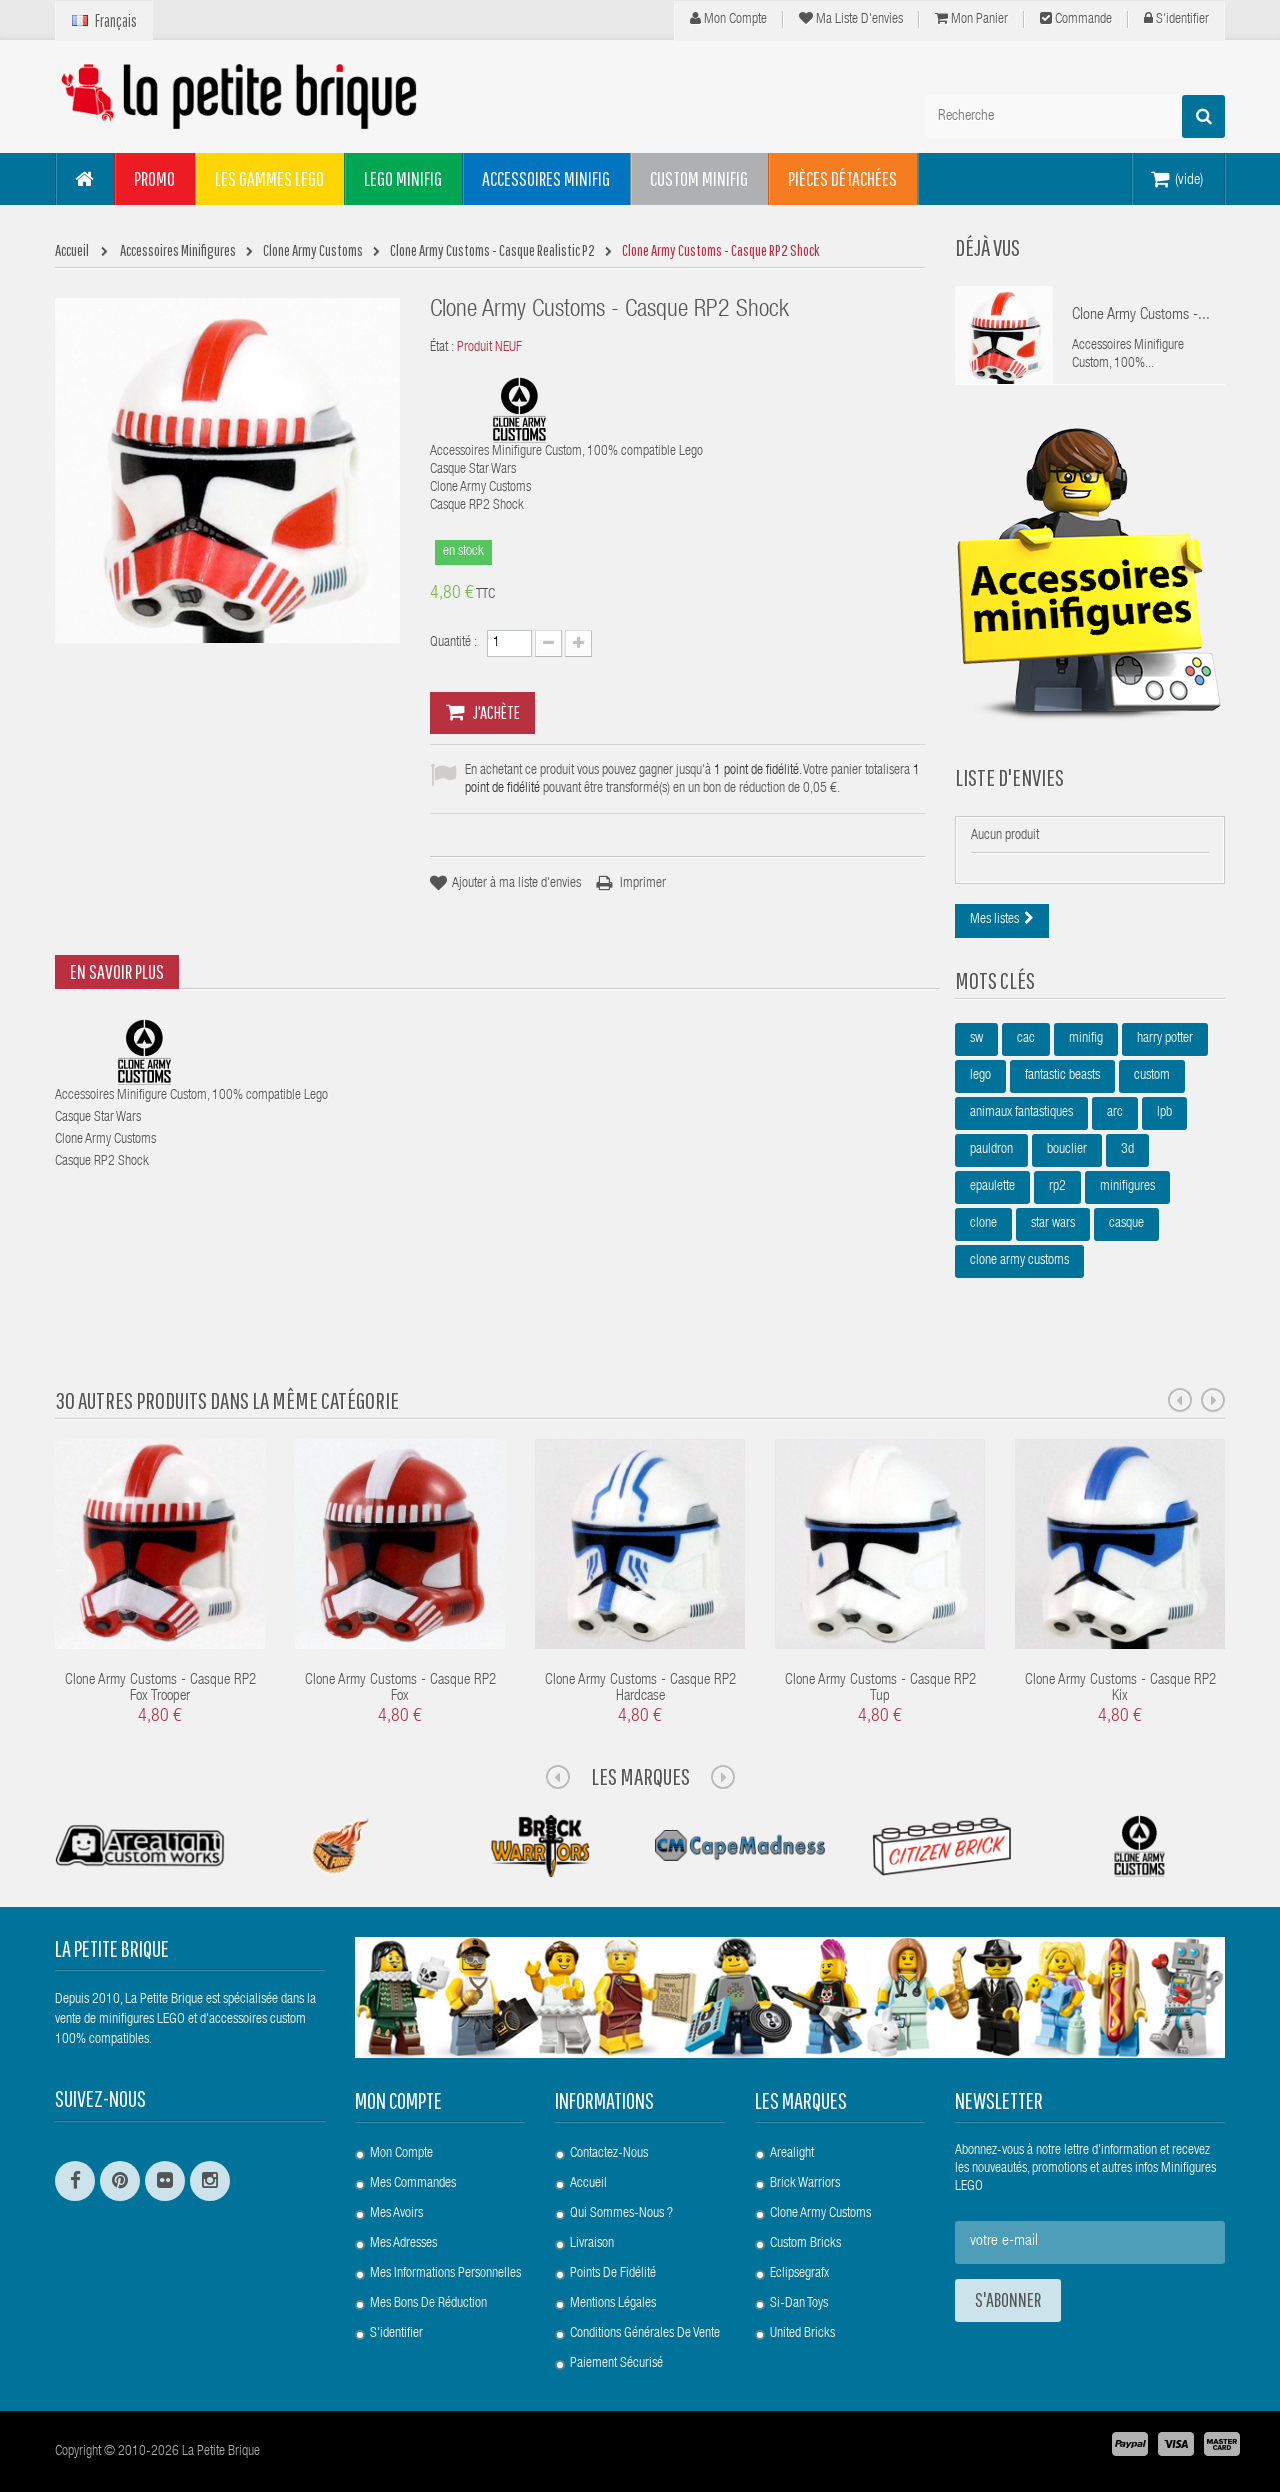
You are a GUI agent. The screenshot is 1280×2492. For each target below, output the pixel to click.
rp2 (1057, 1187)
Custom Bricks (805, 2244)
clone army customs (1019, 1261)
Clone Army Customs (820, 2214)
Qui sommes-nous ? (621, 2214)
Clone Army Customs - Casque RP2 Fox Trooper (160, 1689)
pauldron (991, 1150)
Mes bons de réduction (428, 2304)
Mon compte (728, 19)
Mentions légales (613, 2304)
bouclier (1067, 1150)
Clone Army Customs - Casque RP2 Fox (400, 1689)
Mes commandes (413, 2184)
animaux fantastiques (1021, 1113)
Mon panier (971, 19)
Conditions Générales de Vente (645, 2334)
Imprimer (643, 884)
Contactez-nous (609, 2154)
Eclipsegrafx (799, 2274)
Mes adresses (403, 2244)
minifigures (1127, 1187)
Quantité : (453, 643)
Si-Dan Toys (799, 2304)
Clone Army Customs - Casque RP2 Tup (880, 1689)
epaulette (992, 1187)
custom (1152, 1076)
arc (1115, 1113)
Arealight (792, 2154)
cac (1026, 1039)
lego (980, 1076)
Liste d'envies (1009, 777)
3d (1127, 1150)
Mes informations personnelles (445, 2274)
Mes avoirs (396, 2214)
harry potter (1165, 1039)
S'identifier (1176, 19)
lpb (1164, 1113)
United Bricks (802, 2334)
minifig (1086, 1039)
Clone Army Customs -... (1141, 316)
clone (983, 1224)
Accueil (588, 2184)
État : (442, 348)
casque (1126, 1224)
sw (976, 1039)
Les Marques (640, 1776)
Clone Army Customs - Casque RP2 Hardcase (640, 1689)
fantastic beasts (1062, 1076)
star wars (1053, 1224)
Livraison (592, 2244)
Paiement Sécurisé (616, 2364)
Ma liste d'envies (851, 19)
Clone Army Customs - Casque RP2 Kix (1120, 1689)
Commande (1076, 19)
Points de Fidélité (613, 2274)
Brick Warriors (805, 2184)
